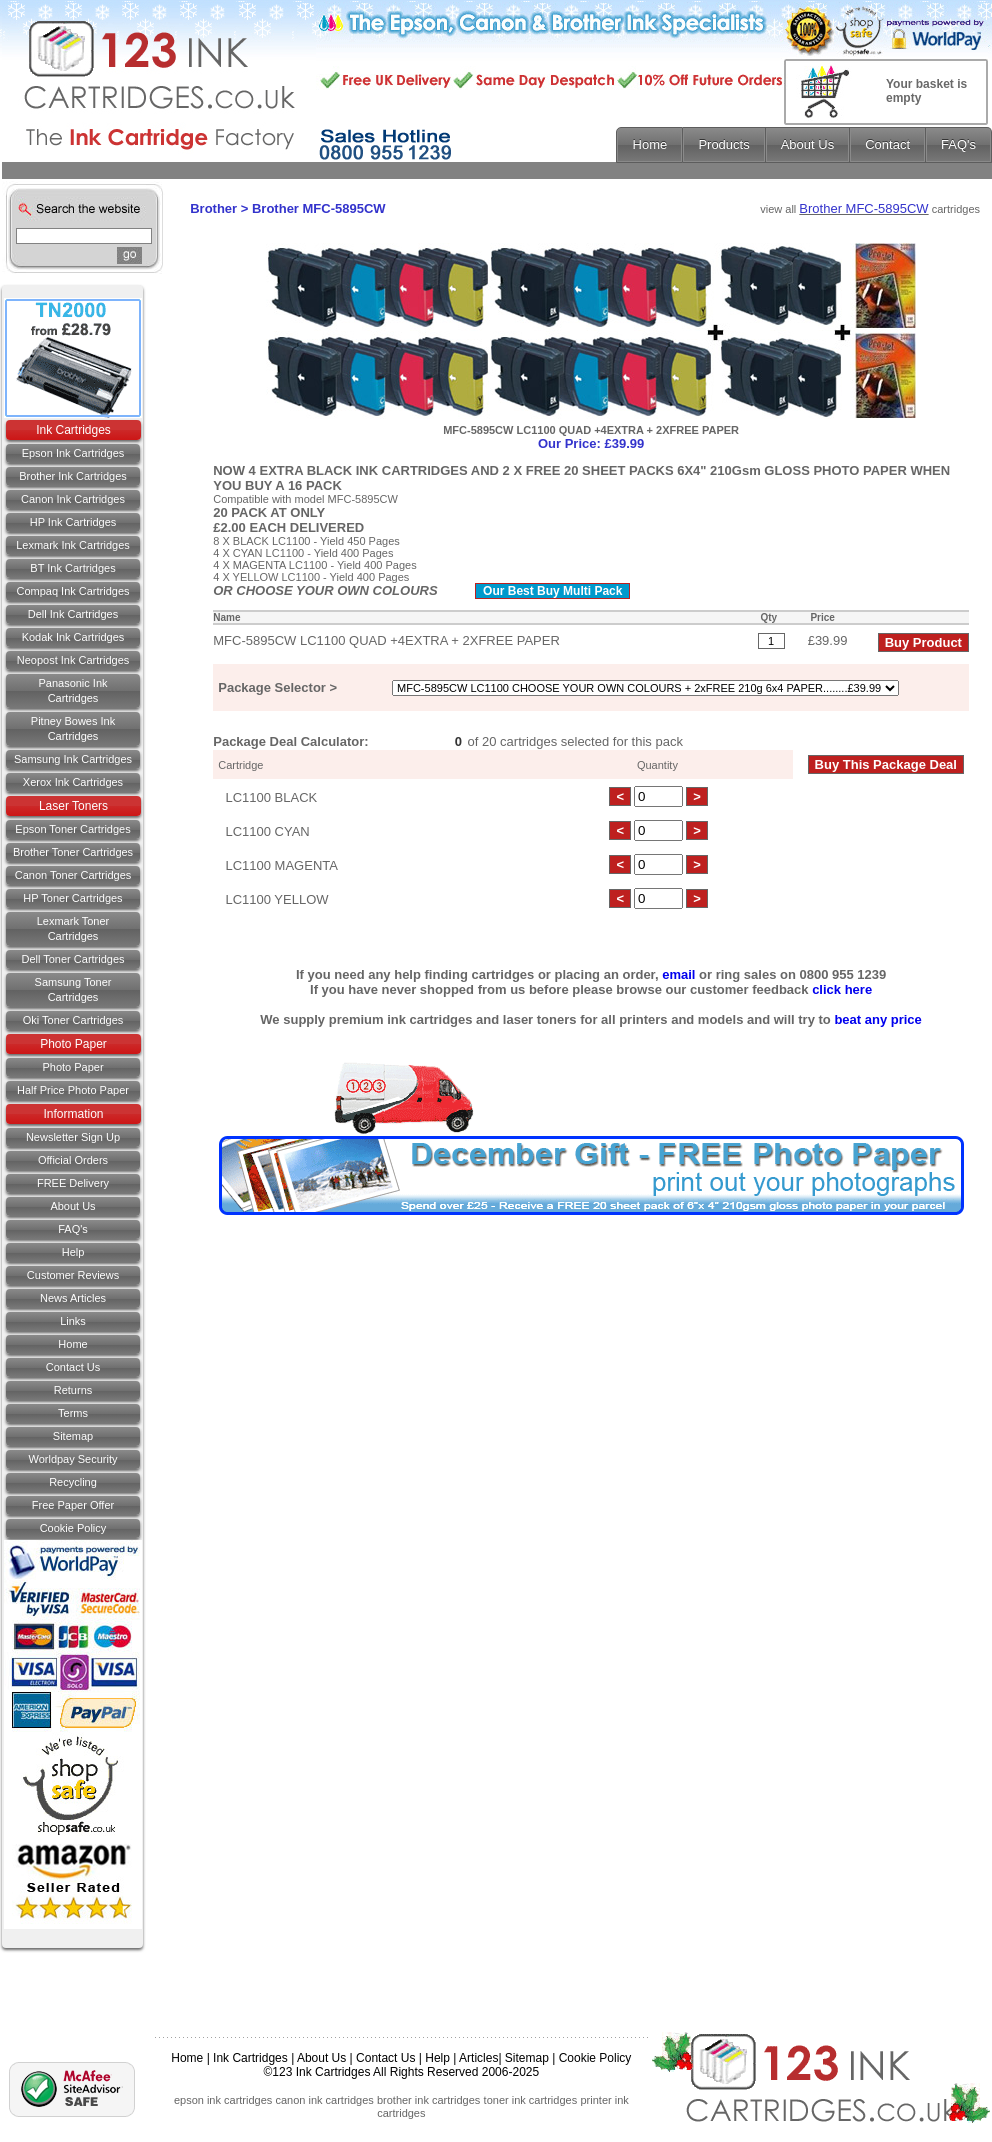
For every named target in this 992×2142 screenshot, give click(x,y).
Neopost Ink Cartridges (73, 660)
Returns (73, 1390)
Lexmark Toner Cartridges (73, 928)
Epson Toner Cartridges (72, 829)
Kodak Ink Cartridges (73, 637)
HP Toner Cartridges (72, 898)
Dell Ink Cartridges (73, 614)
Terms (73, 1413)
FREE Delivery (73, 1183)
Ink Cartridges (73, 430)
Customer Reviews (73, 1275)
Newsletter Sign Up (73, 1137)
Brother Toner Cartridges (73, 852)
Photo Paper (73, 1044)
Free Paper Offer (73, 1505)
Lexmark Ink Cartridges (73, 545)
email (678, 974)
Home (72, 1344)
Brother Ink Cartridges (73, 476)
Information (73, 1114)
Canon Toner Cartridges (73, 875)
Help (73, 1252)
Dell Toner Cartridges (72, 959)
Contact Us (385, 2058)
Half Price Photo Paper (73, 1090)
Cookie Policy (73, 1528)
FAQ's (73, 1229)
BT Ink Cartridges (72, 568)
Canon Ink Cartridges (73, 499)
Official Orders (73, 1160)
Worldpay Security (72, 1459)
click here (842, 989)
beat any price (877, 1019)
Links (73, 1321)
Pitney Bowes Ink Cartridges (73, 728)
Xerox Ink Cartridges (73, 782)
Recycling (73, 1482)
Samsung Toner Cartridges (73, 989)
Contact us (73, 1367)
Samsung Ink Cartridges (73, 759)
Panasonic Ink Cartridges (72, 690)
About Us (72, 1206)
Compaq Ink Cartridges (72, 591)
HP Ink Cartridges (73, 522)
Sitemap (73, 1436)
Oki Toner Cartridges (73, 1020)
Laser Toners (73, 806)
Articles (478, 2058)
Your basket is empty (926, 91)
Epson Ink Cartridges (73, 453)
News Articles (73, 1298)
